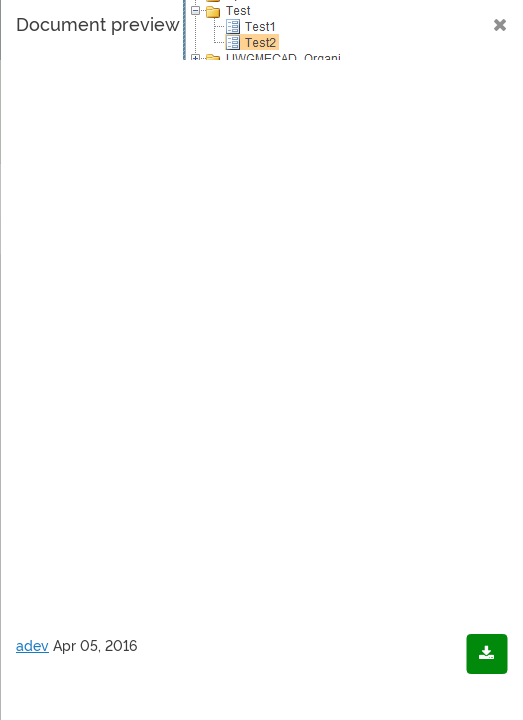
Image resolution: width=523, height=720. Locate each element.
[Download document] (486, 654)
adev (32, 646)
